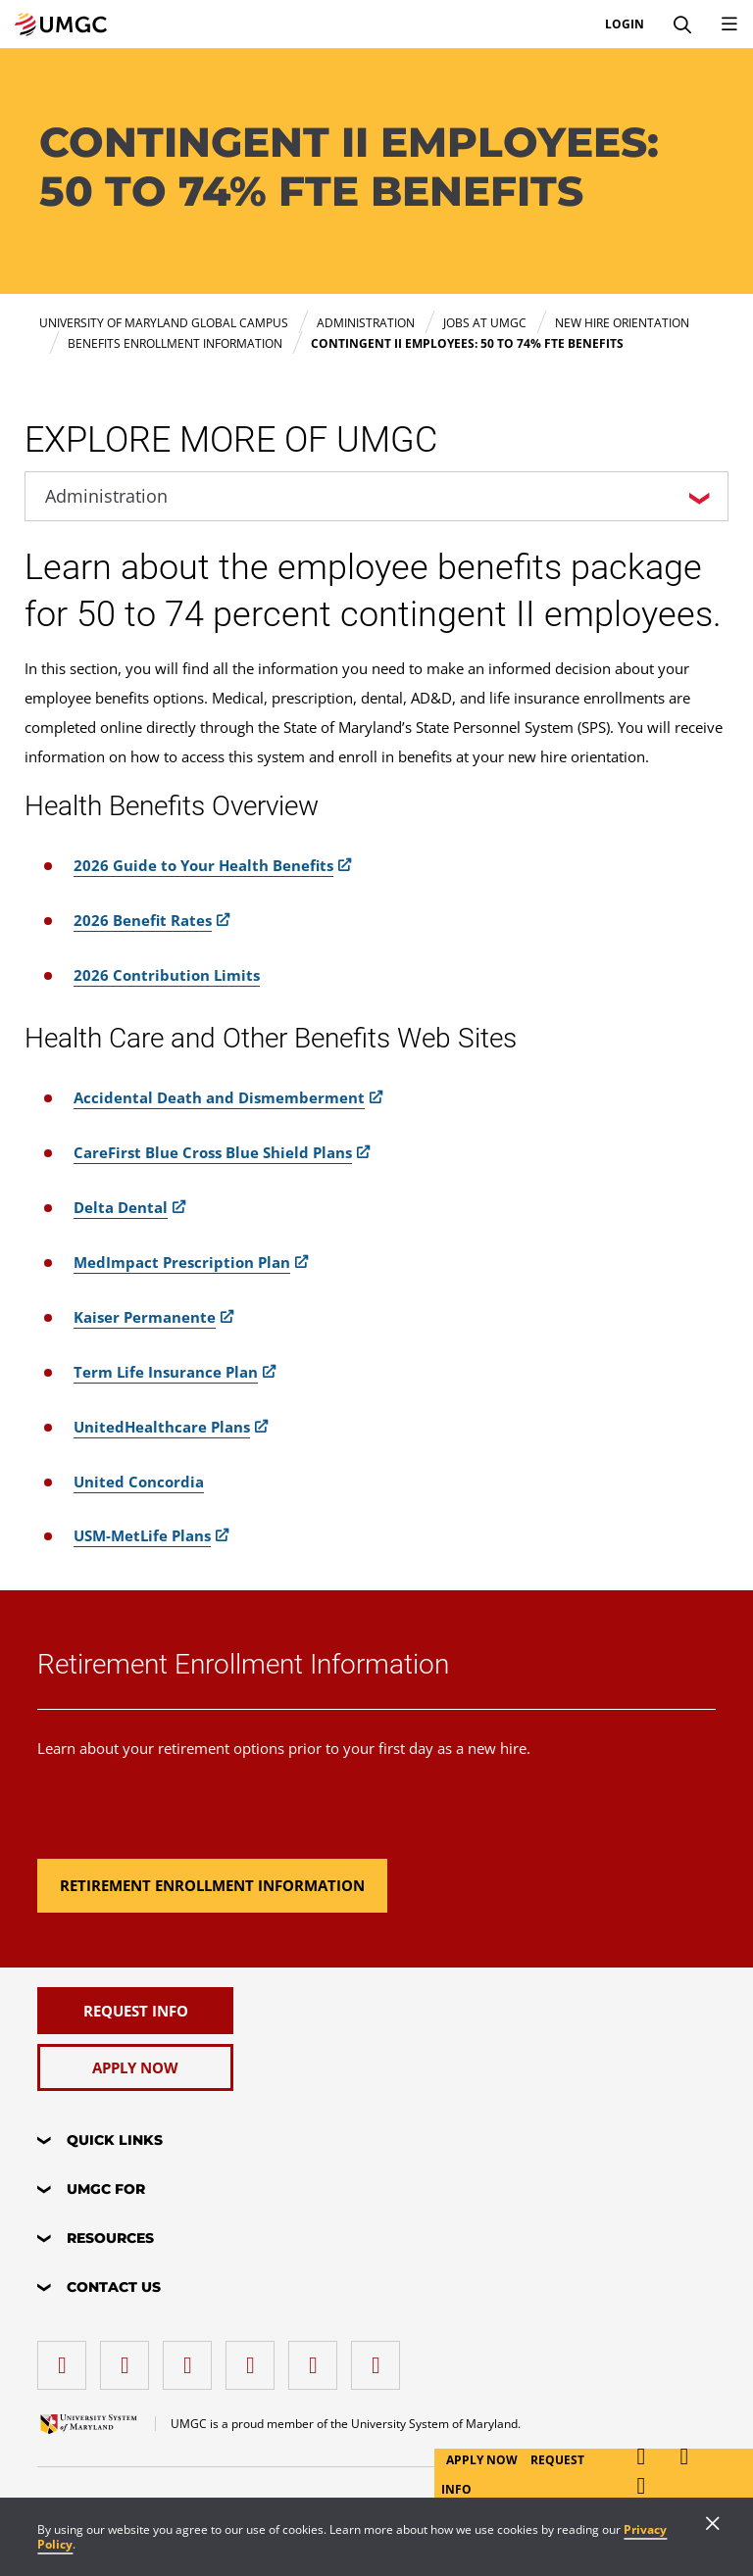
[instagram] (192, 2358)
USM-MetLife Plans (142, 1535)
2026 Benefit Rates (143, 920)
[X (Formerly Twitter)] (255, 2358)
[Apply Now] (135, 2067)
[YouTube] (380, 2358)
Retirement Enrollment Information (243, 1664)
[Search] (682, 24)
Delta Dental (121, 1207)
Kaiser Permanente (145, 1317)
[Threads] (317, 2358)
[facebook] (66, 2358)
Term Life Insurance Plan (166, 1372)
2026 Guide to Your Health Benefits (203, 865)
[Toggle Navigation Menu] (729, 24)
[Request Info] (135, 2010)
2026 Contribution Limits (167, 975)
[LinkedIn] (129, 2358)
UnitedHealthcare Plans (162, 1426)
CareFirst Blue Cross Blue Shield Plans (213, 1152)
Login (624, 24)
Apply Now (483, 2460)
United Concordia (139, 1481)
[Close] (713, 2525)
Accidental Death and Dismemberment (219, 1097)
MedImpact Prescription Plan (182, 1262)
